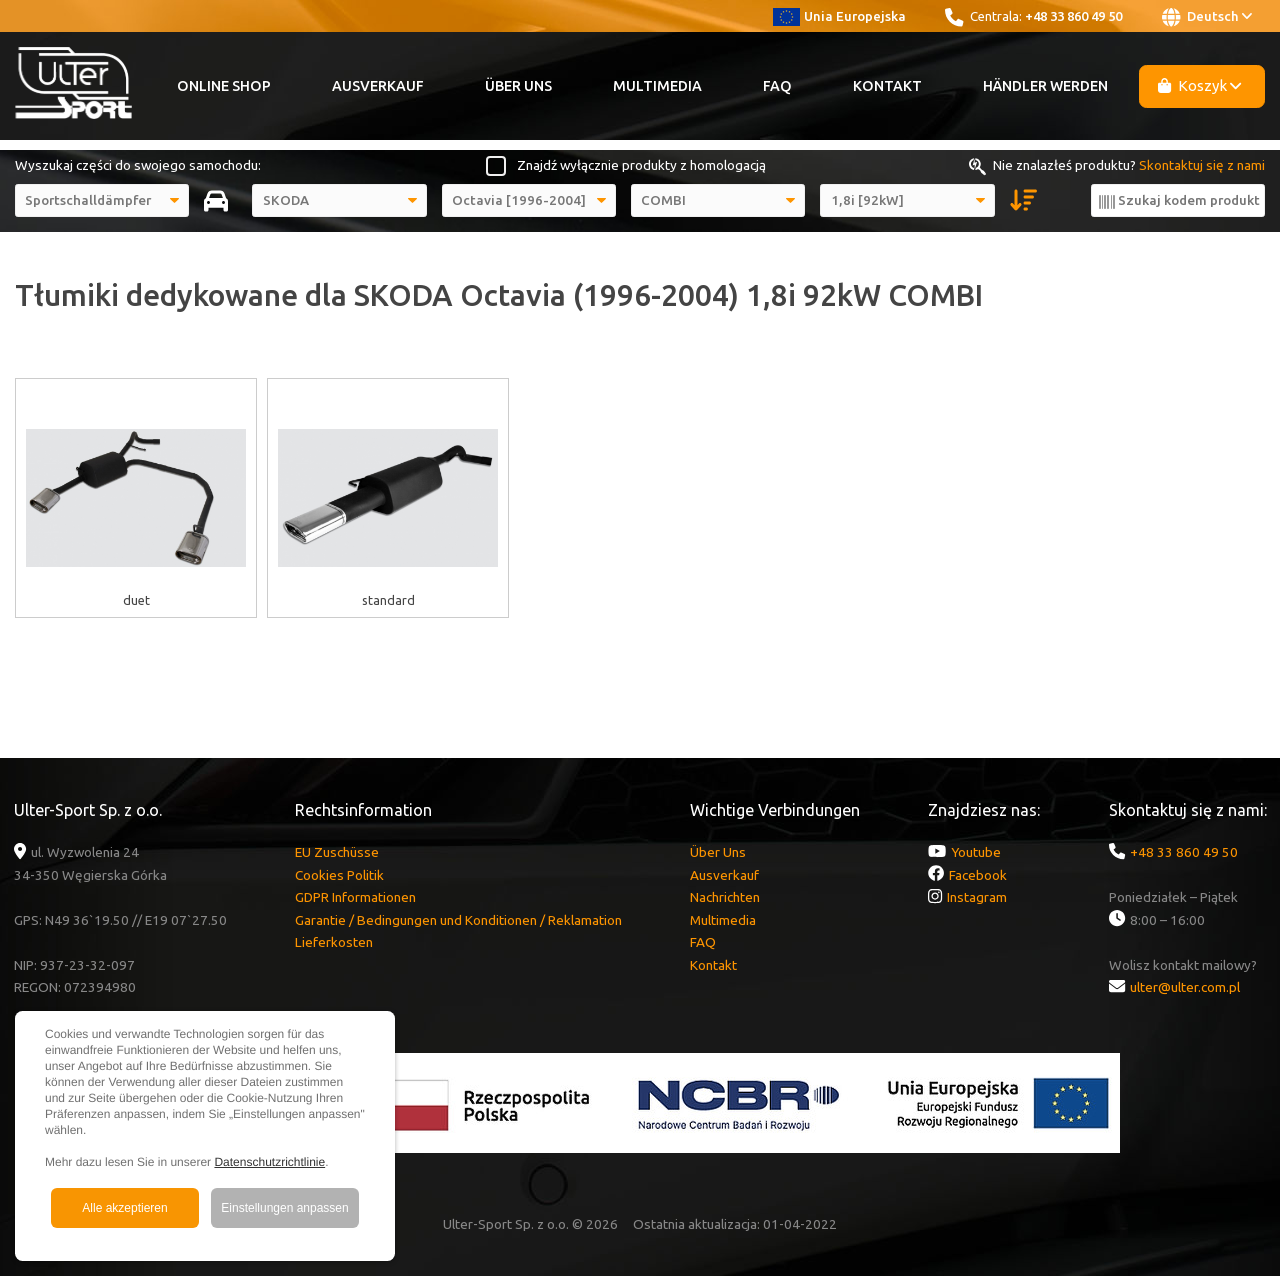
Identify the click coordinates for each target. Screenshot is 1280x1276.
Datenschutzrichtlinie (269, 1162)
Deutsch (1207, 17)
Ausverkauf (378, 86)
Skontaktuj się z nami (1202, 165)
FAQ (777, 86)
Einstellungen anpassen (284, 1208)
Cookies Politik (339, 875)
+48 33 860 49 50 (1073, 16)
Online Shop (224, 86)
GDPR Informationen (355, 897)
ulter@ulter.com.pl (1185, 987)
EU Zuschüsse (337, 852)
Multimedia (657, 86)
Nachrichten (725, 897)
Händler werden (1045, 86)
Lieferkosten (334, 942)
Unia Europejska (839, 16)
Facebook (978, 875)
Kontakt (887, 86)
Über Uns (518, 86)
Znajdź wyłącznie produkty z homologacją (641, 165)
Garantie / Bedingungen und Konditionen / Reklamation (458, 920)
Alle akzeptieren (124, 1208)
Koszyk (1200, 85)
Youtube (976, 852)
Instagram (977, 897)
